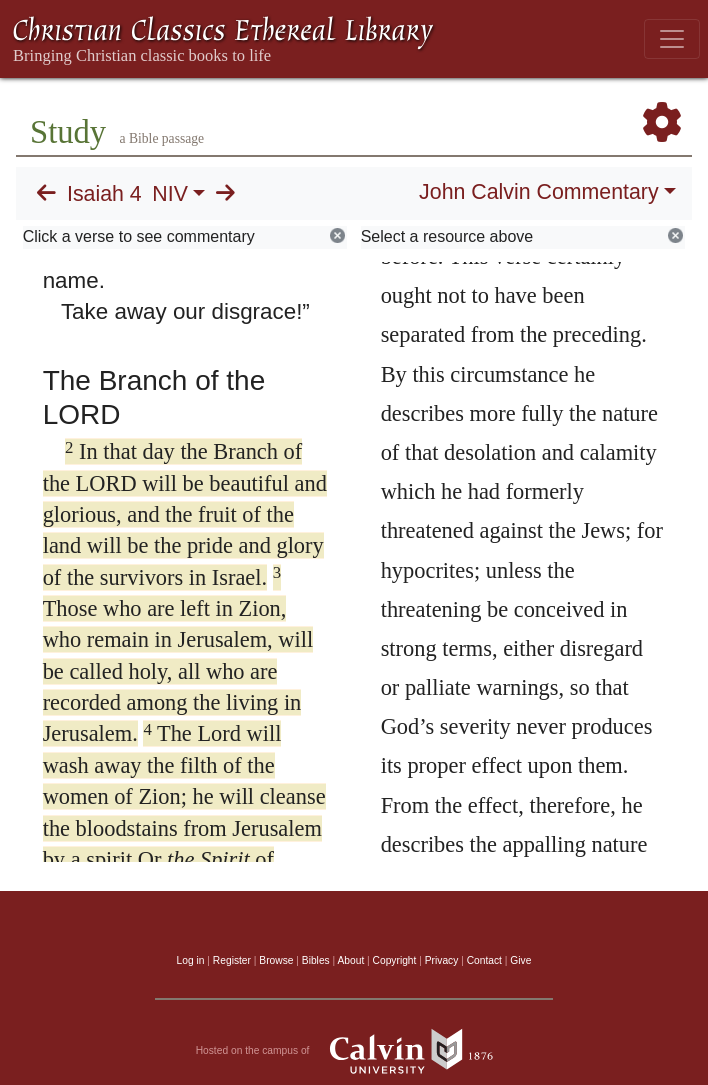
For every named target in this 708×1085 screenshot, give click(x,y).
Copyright (395, 960)
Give (520, 960)
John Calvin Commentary (538, 192)
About (350, 960)
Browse (276, 960)
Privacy (442, 960)
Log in (191, 960)
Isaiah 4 (104, 194)
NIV (170, 194)
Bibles (316, 960)
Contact (484, 960)
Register (232, 960)
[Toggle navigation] (672, 39)
